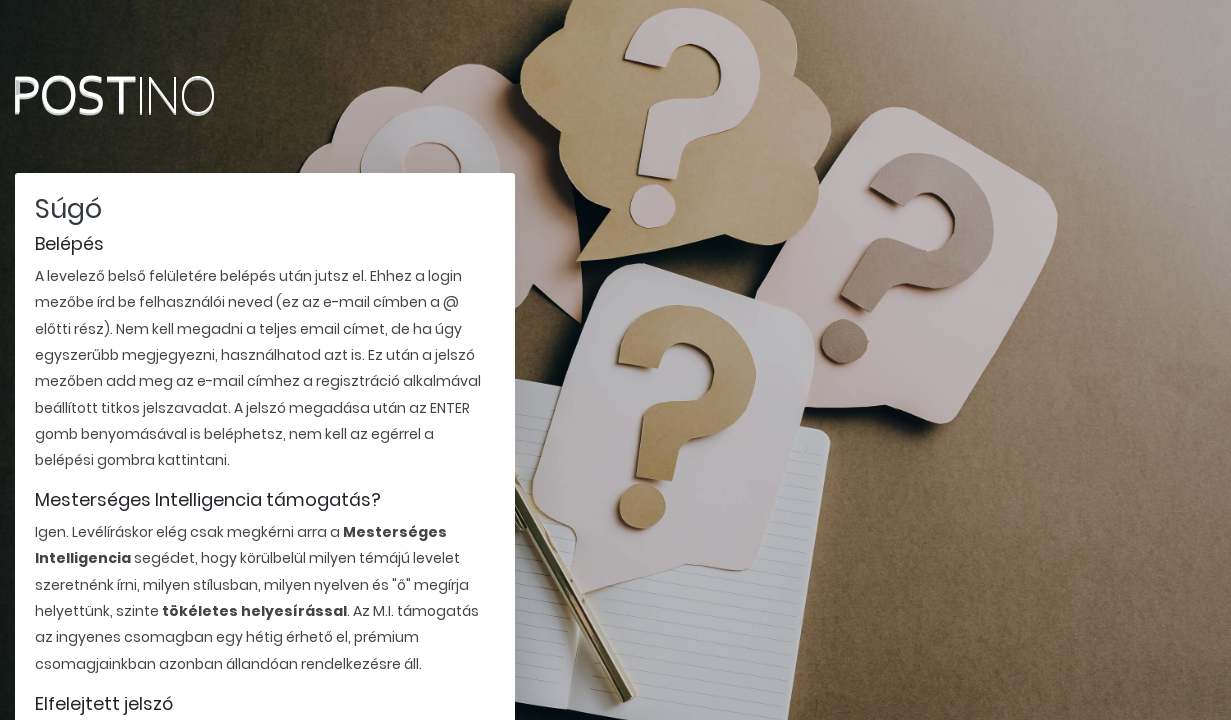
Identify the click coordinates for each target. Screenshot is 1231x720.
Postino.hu (155, 95)
